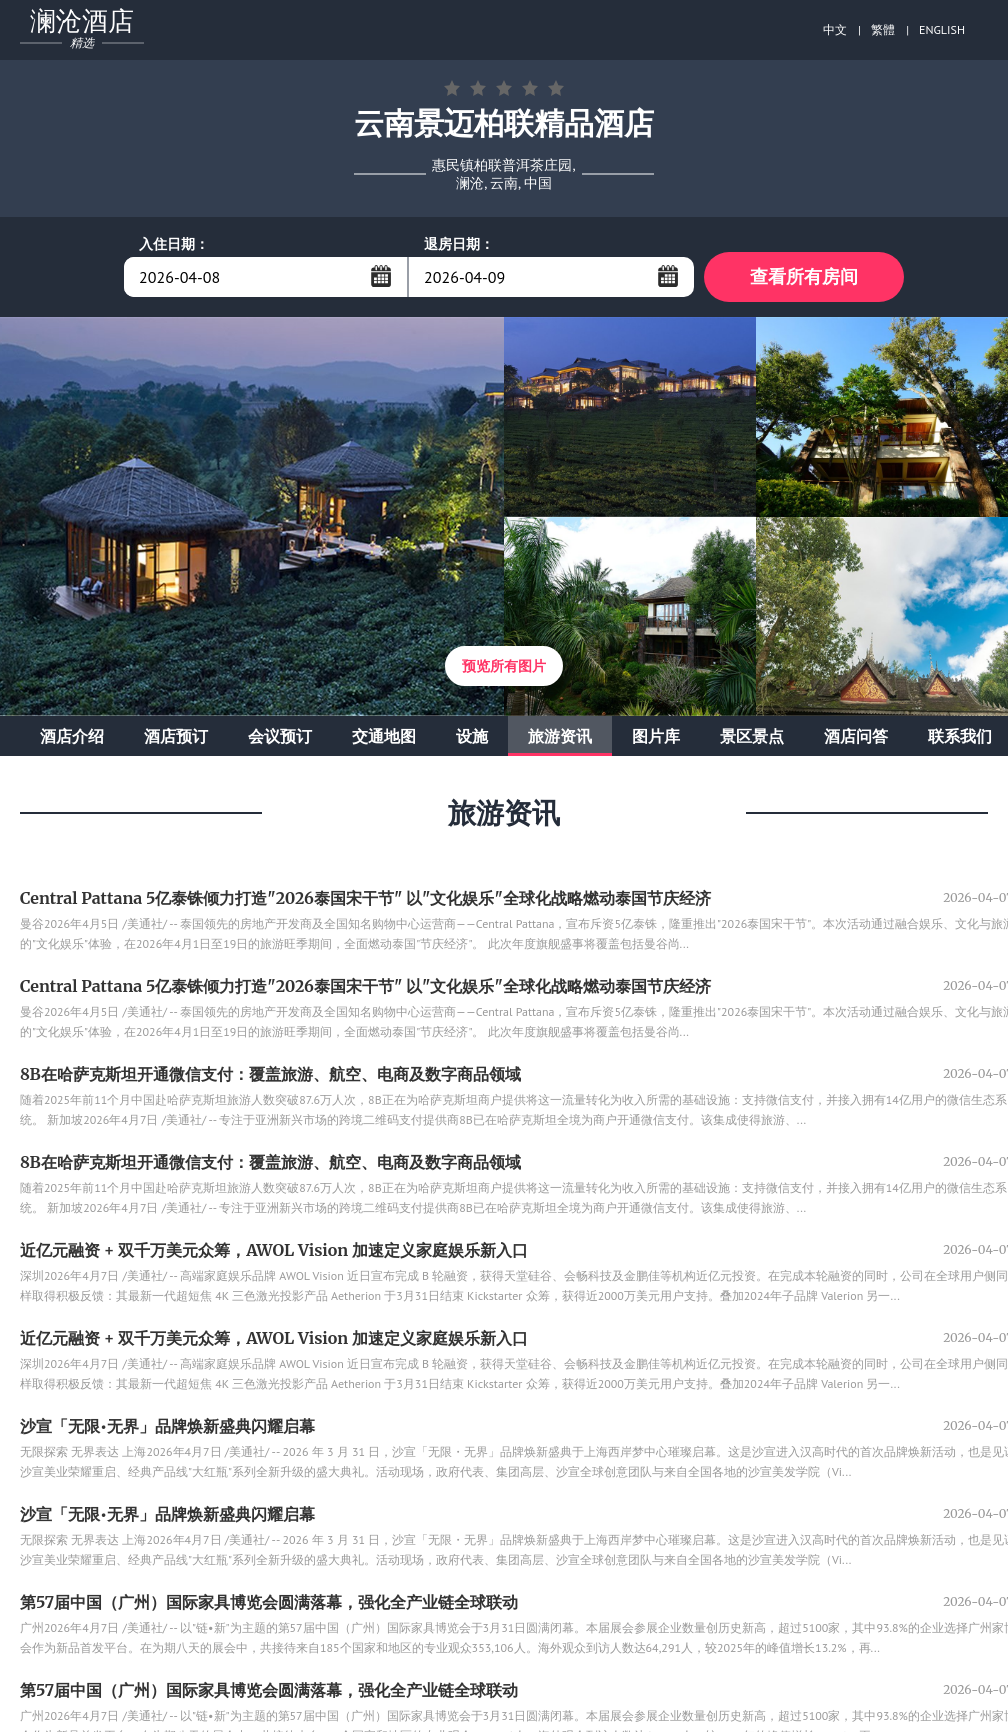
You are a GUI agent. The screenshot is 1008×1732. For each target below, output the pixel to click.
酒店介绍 (72, 736)
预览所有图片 (504, 666)
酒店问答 (856, 736)
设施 (472, 736)
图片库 (656, 736)
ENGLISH (942, 29)
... (381, 276)
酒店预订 (176, 736)
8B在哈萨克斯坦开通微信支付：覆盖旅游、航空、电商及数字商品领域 (270, 1074)
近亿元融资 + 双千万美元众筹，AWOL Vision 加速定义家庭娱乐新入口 (274, 1250)
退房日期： (459, 244)
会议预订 (280, 736)
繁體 (883, 29)
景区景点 (752, 736)
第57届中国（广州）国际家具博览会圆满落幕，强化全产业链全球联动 (269, 1602)
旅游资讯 (560, 736)
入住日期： (174, 244)
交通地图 (384, 736)
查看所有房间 (804, 276)
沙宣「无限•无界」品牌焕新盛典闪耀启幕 (167, 1426)
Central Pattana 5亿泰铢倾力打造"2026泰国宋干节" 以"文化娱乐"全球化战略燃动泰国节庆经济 (365, 898)
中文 (835, 29)
